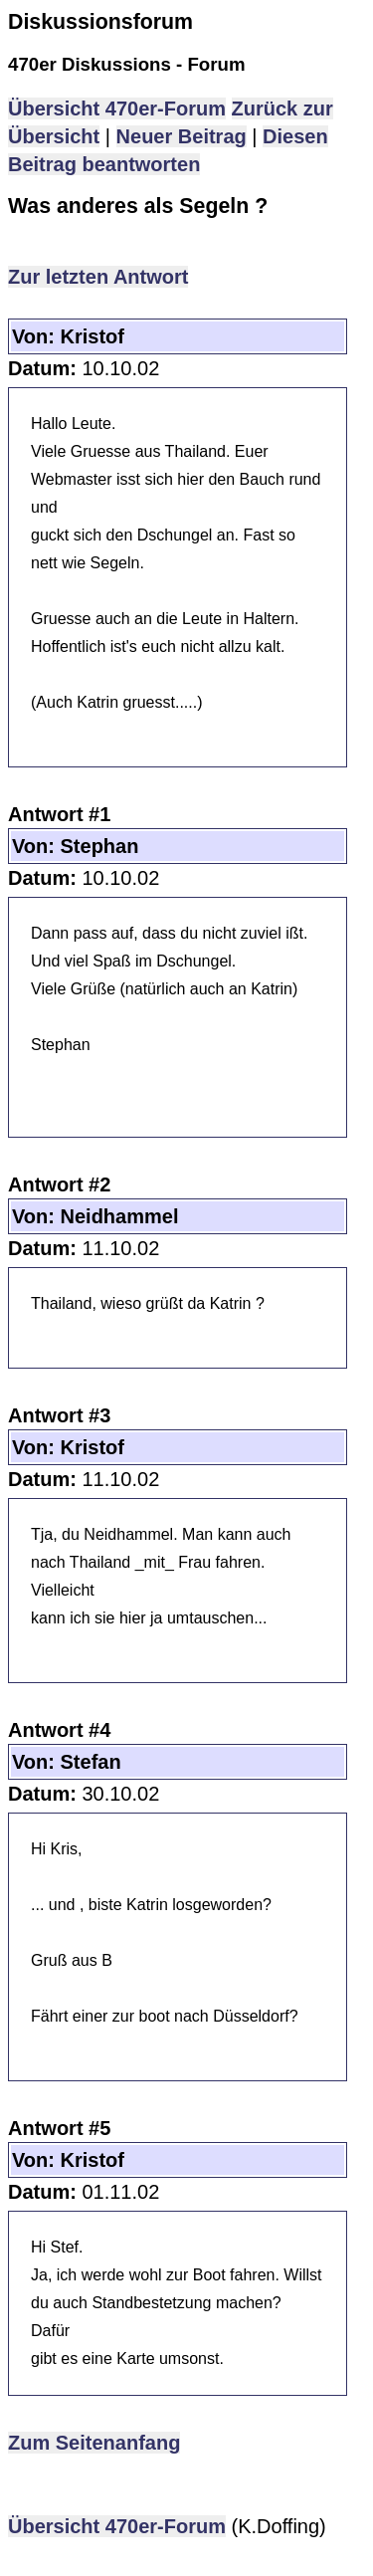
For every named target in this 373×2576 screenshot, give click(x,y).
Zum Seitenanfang (94, 2443)
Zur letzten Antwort (98, 277)
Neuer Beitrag (181, 136)
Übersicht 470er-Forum (117, 108)
